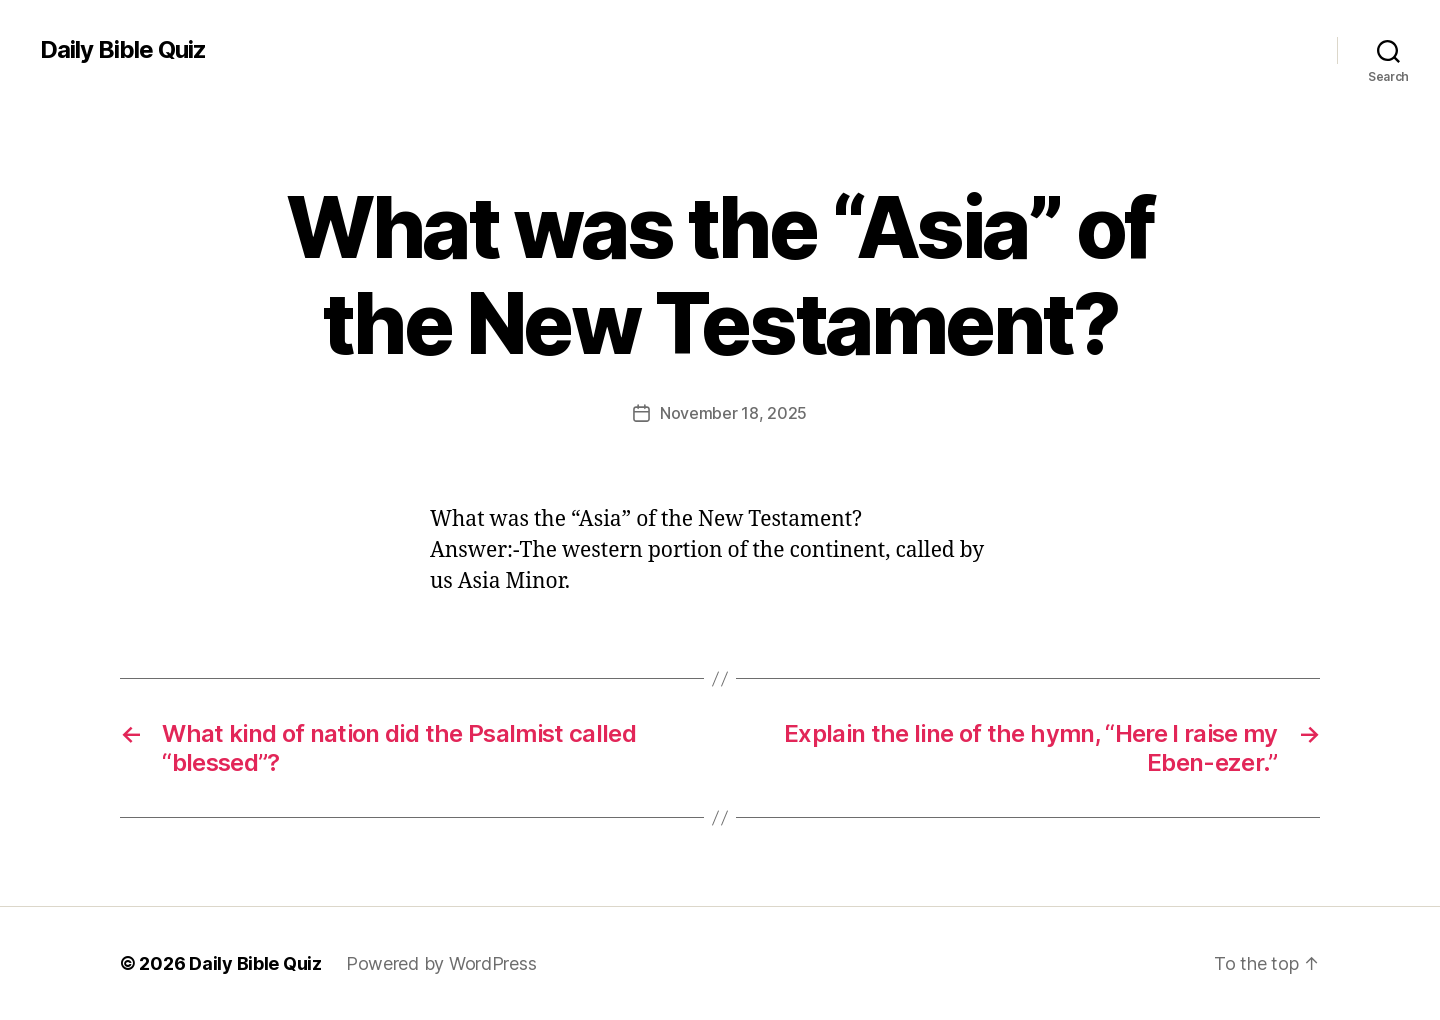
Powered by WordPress (441, 963)
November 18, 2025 (733, 413)
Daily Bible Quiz (123, 50)
